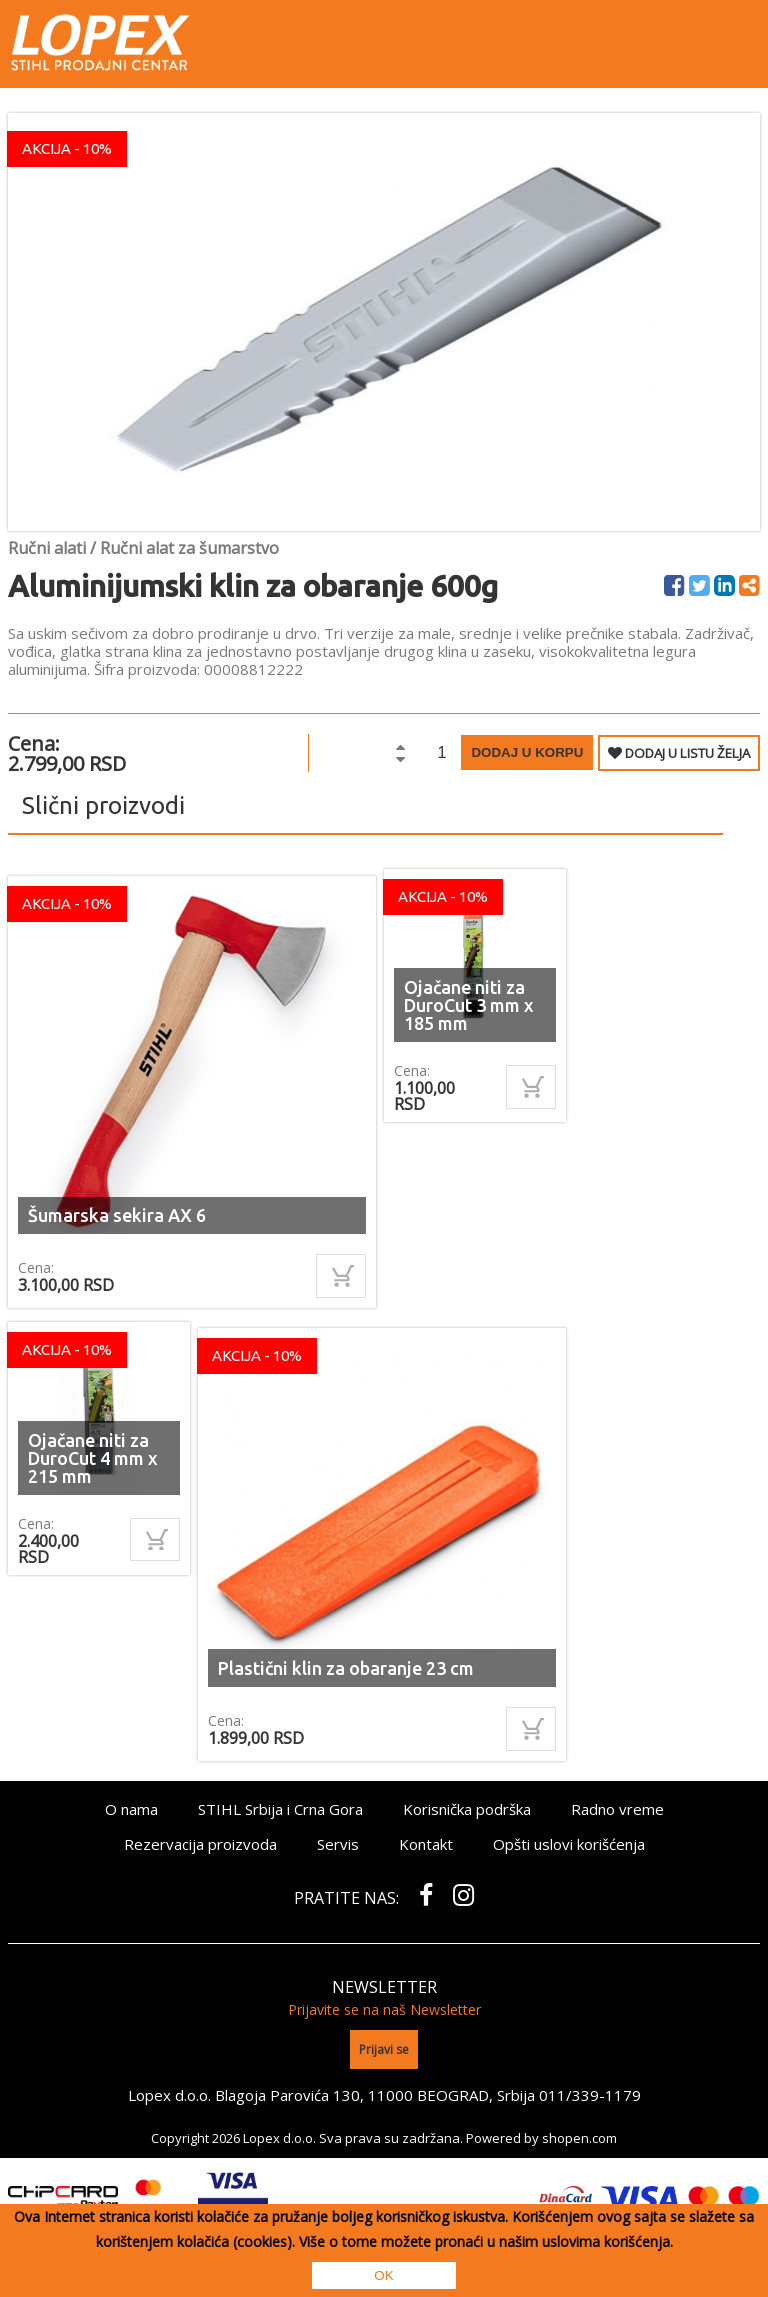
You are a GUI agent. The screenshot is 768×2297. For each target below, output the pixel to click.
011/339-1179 (590, 2095)
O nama (131, 1809)
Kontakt (426, 1844)
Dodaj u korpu (527, 752)
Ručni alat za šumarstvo (189, 548)
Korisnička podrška (467, 1809)
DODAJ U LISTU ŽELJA (679, 753)
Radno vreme (617, 1809)
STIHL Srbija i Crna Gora (280, 1809)
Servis (338, 1844)
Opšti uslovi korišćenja (569, 1844)
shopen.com (579, 2138)
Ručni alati (47, 548)
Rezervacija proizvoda (200, 1844)
